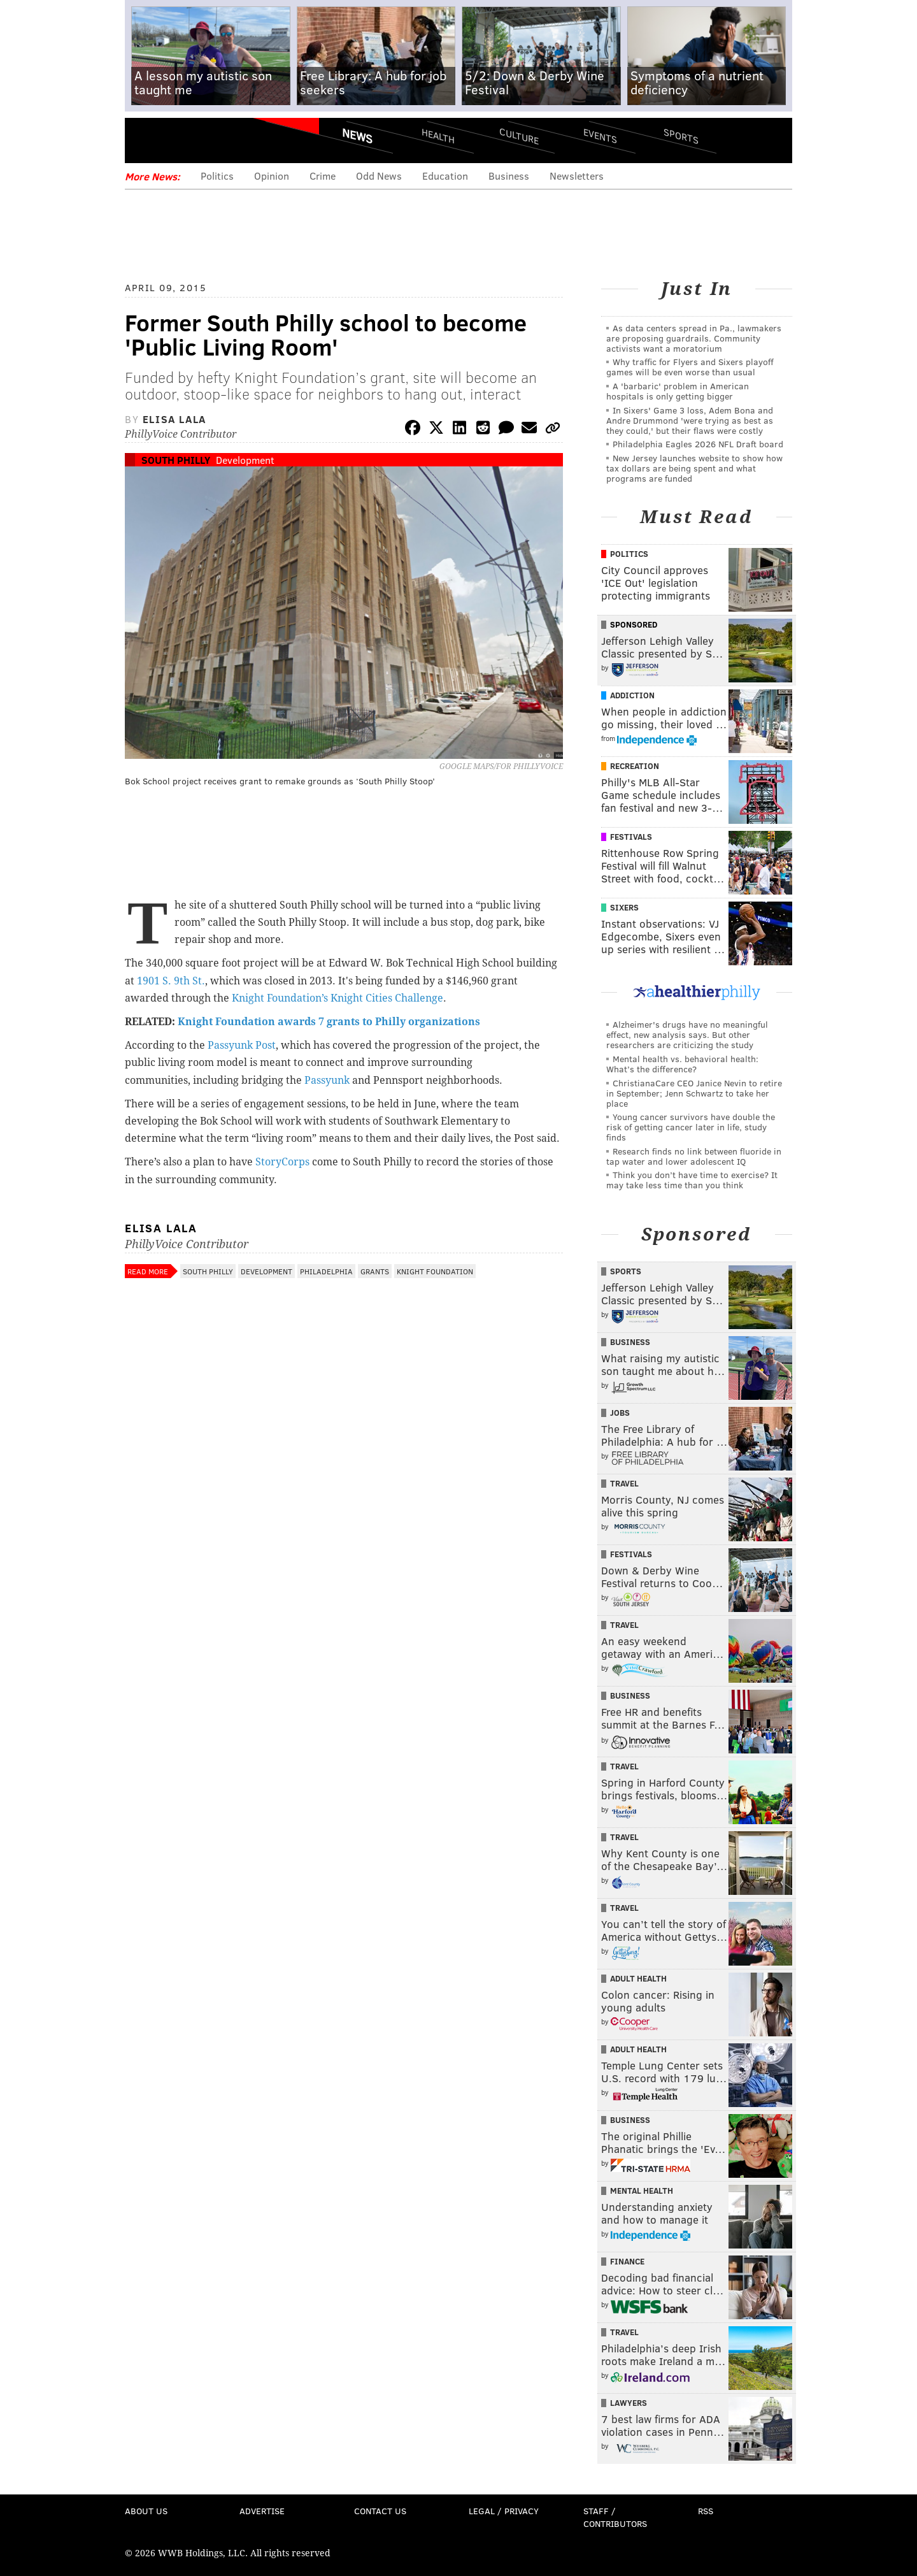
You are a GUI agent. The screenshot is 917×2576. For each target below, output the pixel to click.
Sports (681, 136)
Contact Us (380, 2511)
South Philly (175, 459)
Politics (217, 175)
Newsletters (577, 175)
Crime (322, 175)
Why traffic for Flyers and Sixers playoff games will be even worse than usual (690, 367)
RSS (705, 2511)
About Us (146, 2511)
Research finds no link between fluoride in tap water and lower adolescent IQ (693, 1156)
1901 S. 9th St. (171, 981)
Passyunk (328, 1080)
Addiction (632, 695)
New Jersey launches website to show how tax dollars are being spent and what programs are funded (694, 468)
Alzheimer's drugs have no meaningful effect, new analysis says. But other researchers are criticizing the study (687, 1034)
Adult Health (638, 1978)
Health (438, 135)
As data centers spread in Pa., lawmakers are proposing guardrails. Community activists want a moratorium (693, 338)
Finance (627, 2261)
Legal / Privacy (504, 2511)
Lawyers (628, 2402)
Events (600, 135)
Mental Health (641, 2190)
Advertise (262, 2511)
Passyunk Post (242, 1045)
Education (445, 175)
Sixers (624, 907)
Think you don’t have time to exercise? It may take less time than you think (692, 1180)
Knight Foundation (435, 1271)
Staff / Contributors (615, 2517)
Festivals (631, 836)
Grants (374, 1271)
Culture (519, 135)
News (357, 135)
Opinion (271, 175)
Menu (145, 140)
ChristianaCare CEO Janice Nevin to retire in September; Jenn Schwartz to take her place (694, 1093)
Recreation (634, 766)
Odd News (379, 175)
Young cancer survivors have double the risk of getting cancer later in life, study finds (690, 1127)
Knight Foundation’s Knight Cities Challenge (336, 998)
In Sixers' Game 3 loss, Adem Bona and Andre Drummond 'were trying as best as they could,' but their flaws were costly (689, 420)
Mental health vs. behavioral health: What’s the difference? (682, 1064)
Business (508, 175)
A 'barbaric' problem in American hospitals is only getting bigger (677, 391)
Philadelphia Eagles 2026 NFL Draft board (698, 444)
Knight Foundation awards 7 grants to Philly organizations (329, 1022)
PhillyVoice (212, 140)
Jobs (620, 1412)
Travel (624, 1483)
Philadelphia (326, 1271)
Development (245, 459)
